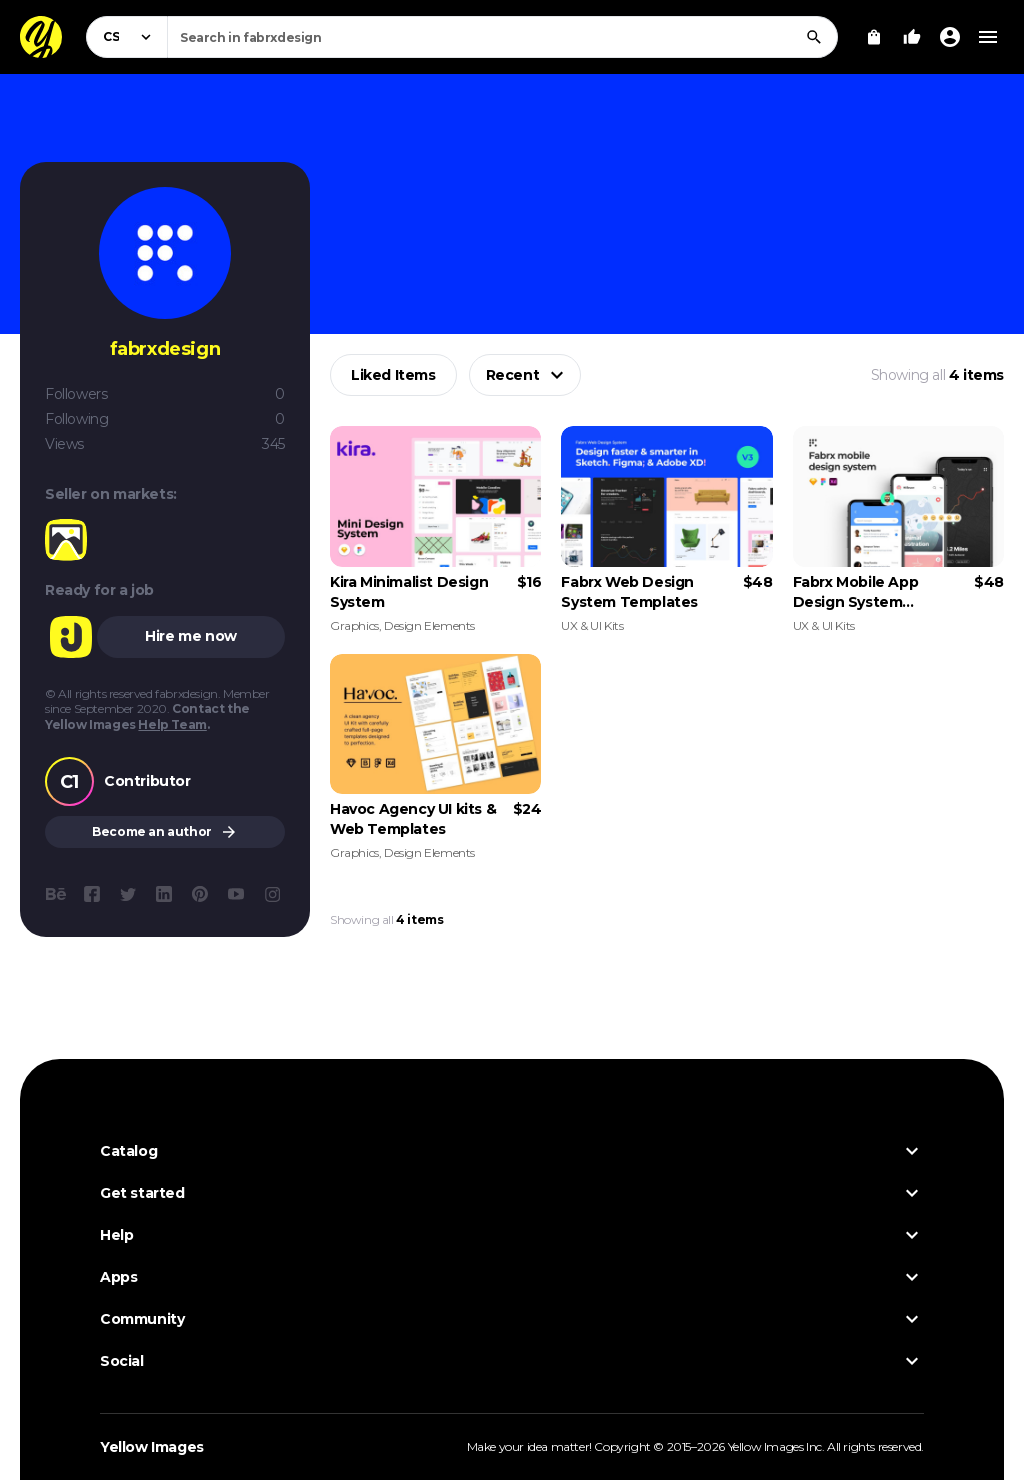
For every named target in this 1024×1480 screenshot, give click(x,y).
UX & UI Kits (592, 625)
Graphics (354, 625)
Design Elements (429, 625)
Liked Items (393, 375)
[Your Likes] (912, 37)
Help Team (172, 724)
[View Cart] (874, 37)
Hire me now (191, 636)
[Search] (814, 37)
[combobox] (502, 37)
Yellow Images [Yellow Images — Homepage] (152, 1447)
